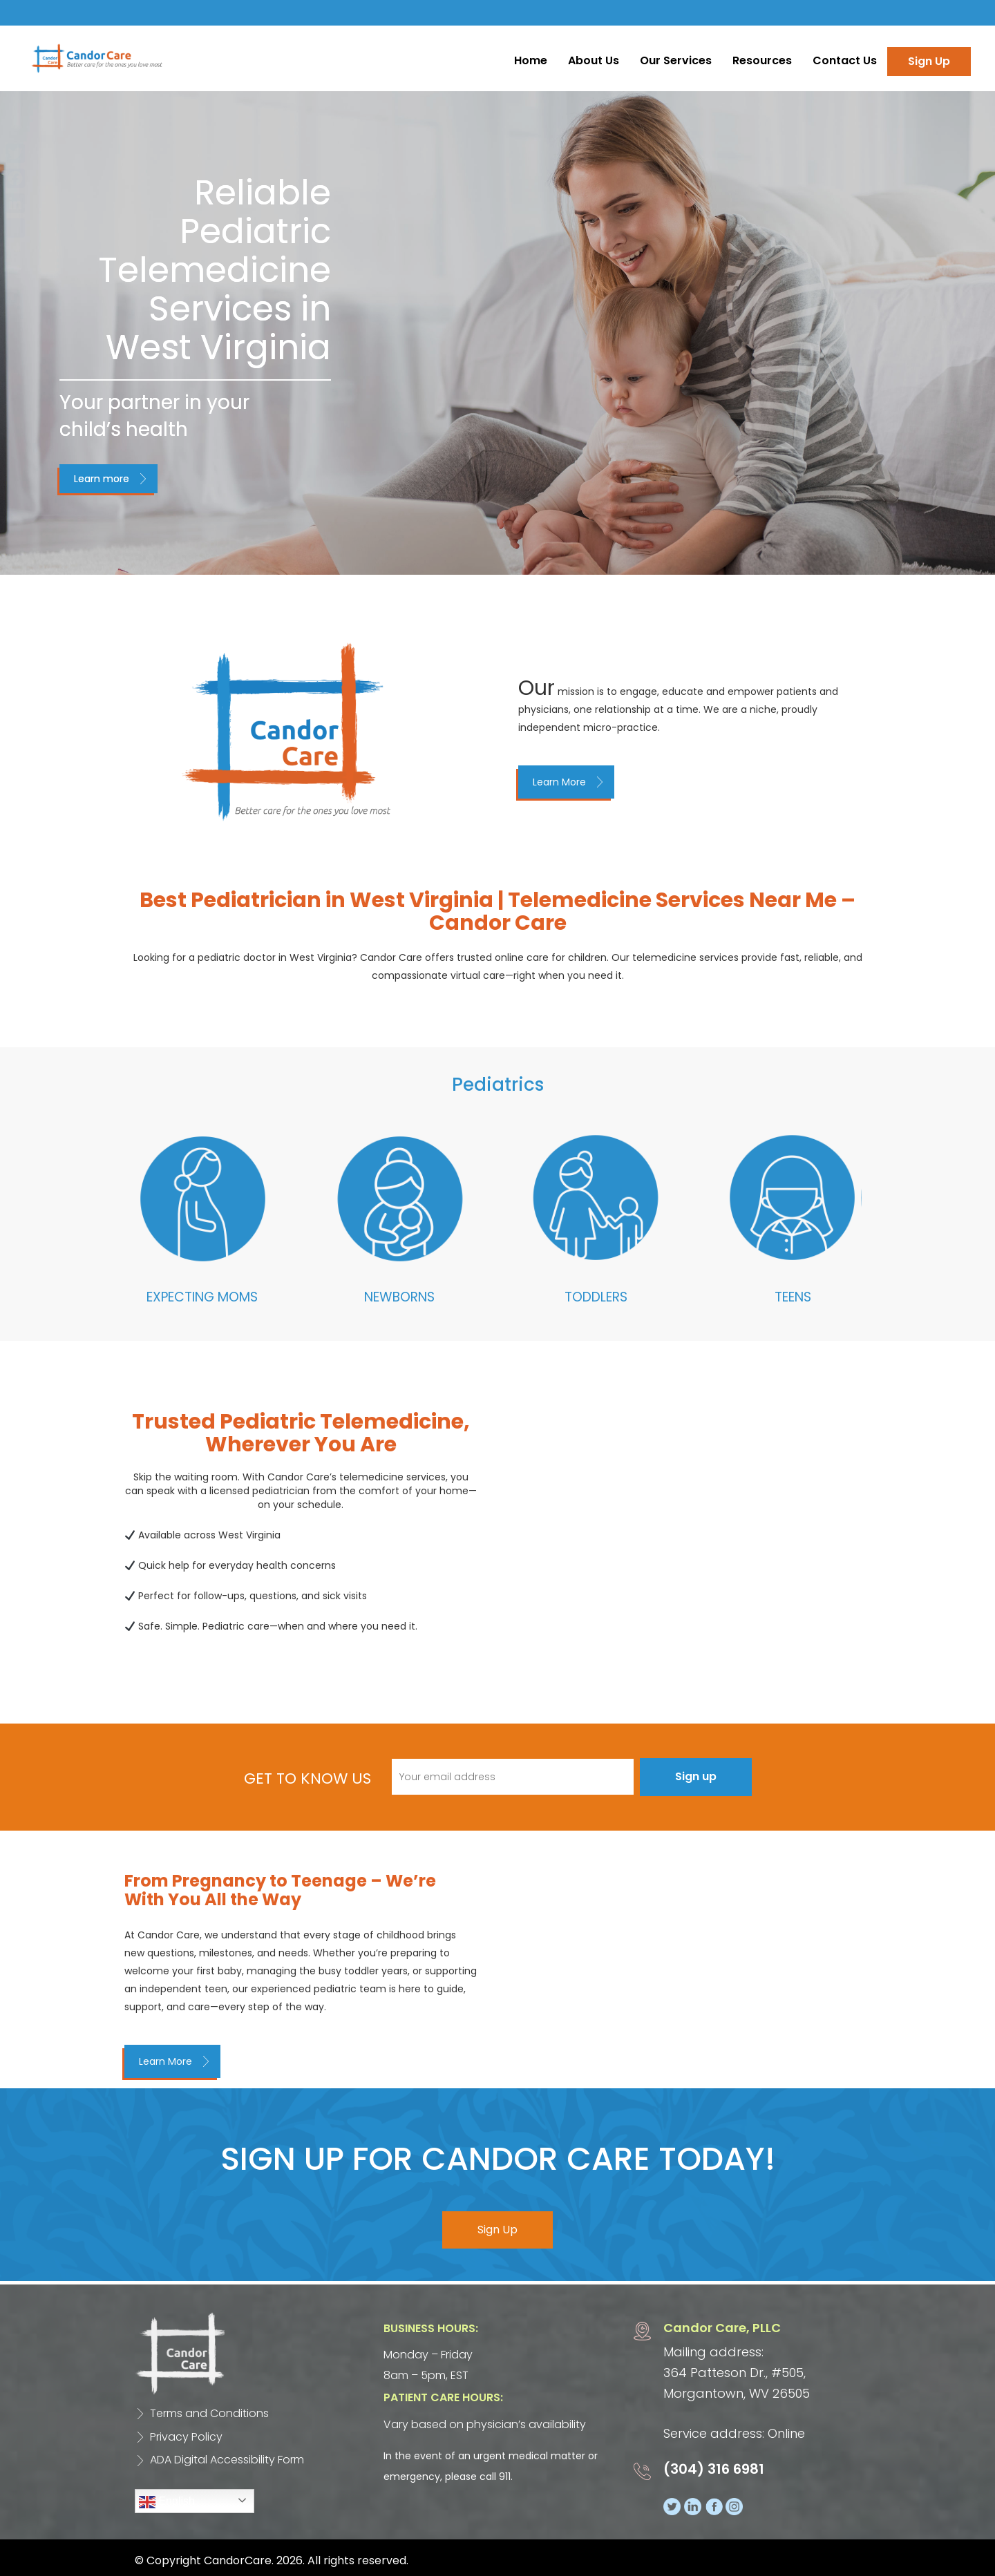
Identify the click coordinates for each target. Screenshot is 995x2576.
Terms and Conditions (209, 2413)
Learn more (101, 479)
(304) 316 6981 (713, 2469)
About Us (593, 60)
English (167, 2502)
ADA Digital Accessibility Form (227, 2460)
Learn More (559, 782)
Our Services (676, 60)
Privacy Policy (186, 2437)
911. (506, 2476)
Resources (762, 60)
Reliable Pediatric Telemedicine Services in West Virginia (214, 270)
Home (530, 60)
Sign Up (929, 61)
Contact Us (845, 60)
